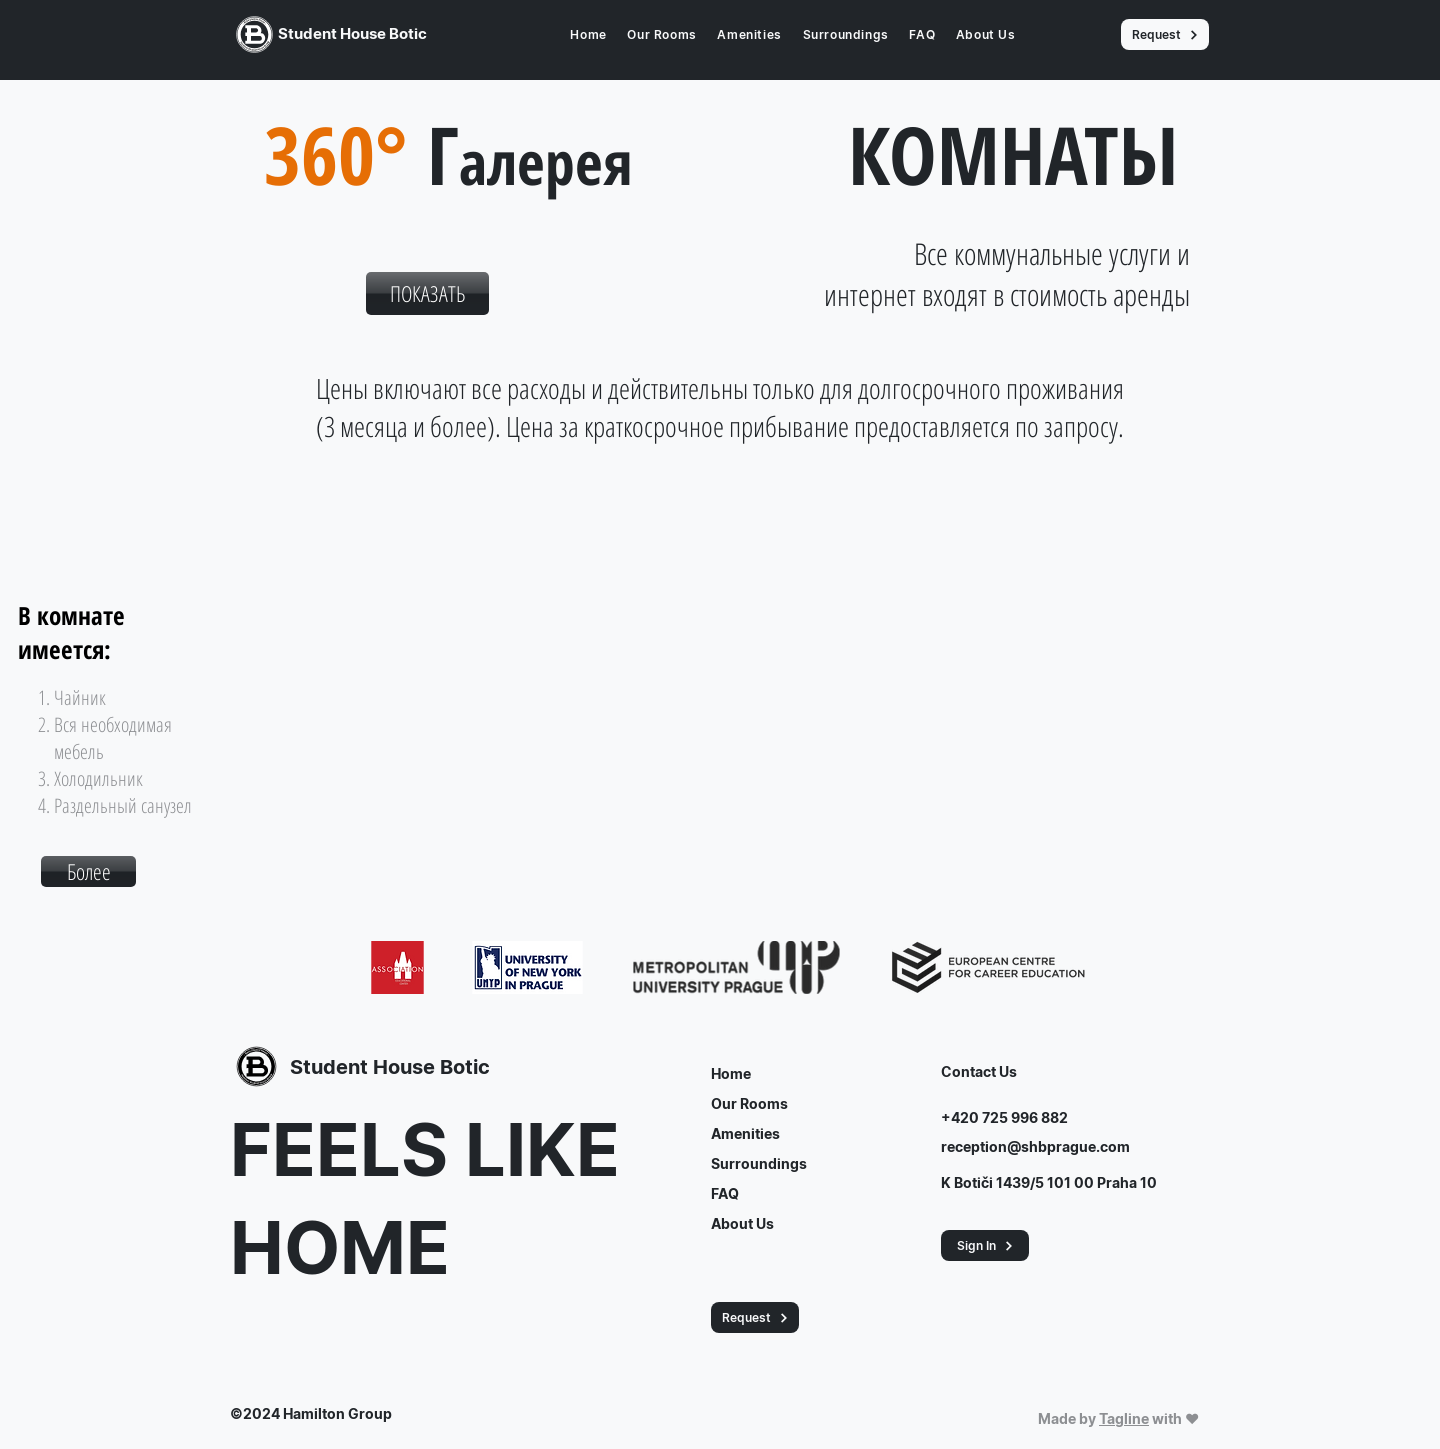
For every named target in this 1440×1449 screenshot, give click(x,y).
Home (731, 1073)
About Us (742, 1223)
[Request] (1165, 34)
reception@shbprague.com (1035, 1146)
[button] (88, 871)
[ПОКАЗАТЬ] (427, 293)
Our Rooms (749, 1103)
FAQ (725, 1193)
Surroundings (759, 1163)
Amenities (745, 1133)
